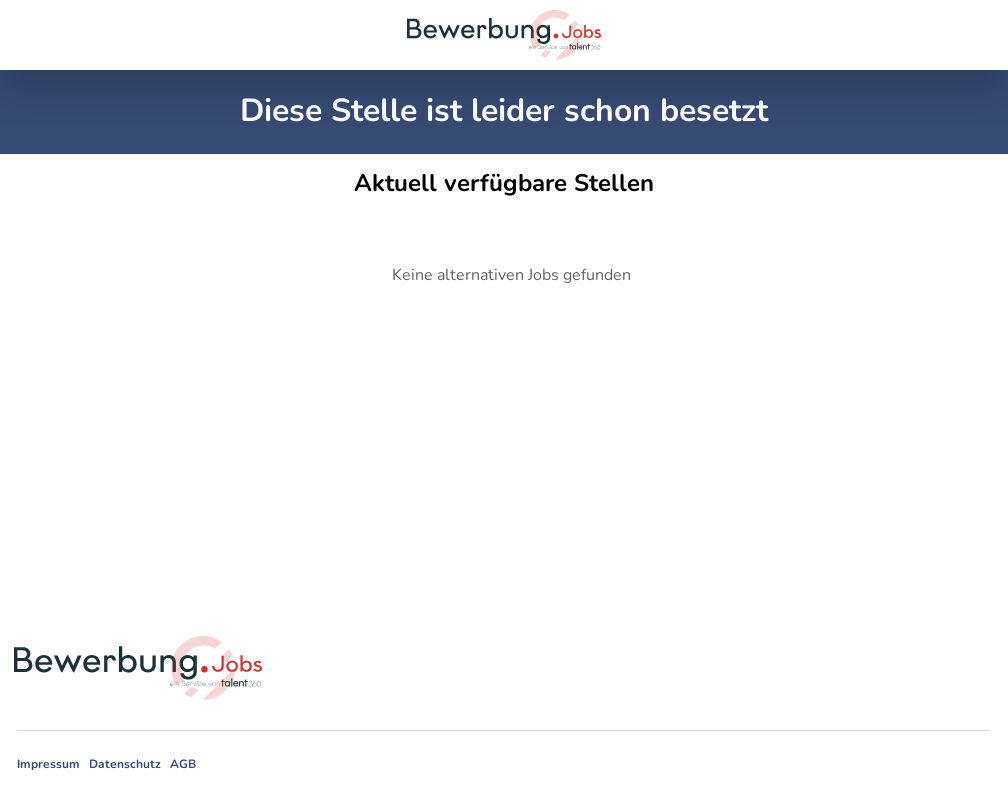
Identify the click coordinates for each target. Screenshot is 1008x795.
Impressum (48, 764)
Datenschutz (125, 764)
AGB (183, 764)
